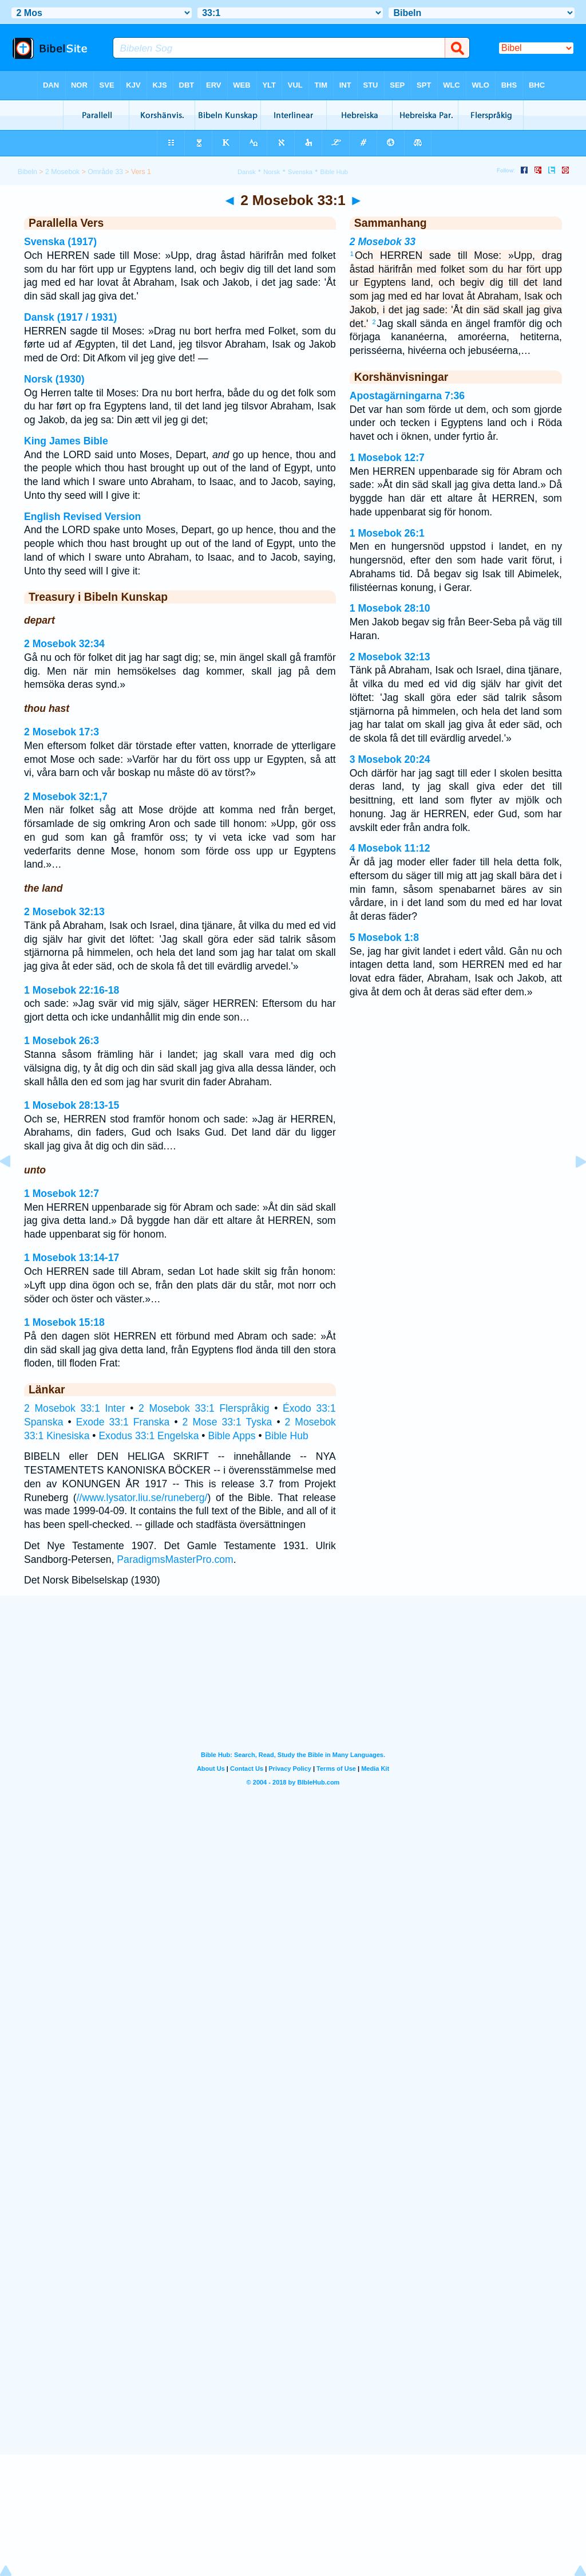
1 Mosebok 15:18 (64, 1322)
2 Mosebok (62, 172)
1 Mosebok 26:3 (61, 1040)
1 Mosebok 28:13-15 (71, 1105)
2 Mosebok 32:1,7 (66, 796)
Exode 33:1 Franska (123, 1422)
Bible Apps (231, 1435)
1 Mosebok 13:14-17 (71, 1257)
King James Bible (66, 441)
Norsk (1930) (54, 379)
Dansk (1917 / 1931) (70, 317)
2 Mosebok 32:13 (64, 911)
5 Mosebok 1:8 (384, 937)
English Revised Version (82, 516)
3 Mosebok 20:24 (390, 759)
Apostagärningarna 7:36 (407, 395)
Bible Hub (286, 1435)
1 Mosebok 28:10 (390, 608)
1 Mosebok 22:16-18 (71, 990)
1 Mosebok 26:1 (387, 533)
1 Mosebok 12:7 (61, 1193)
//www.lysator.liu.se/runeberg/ (142, 1497)
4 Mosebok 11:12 (390, 848)
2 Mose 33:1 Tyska (227, 1422)
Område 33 (105, 172)
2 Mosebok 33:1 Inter (74, 1408)
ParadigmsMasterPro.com (175, 1559)
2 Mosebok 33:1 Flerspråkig (203, 1408)
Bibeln (27, 172)
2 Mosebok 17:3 (61, 732)
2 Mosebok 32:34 (64, 643)
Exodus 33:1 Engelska (148, 1435)
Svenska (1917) (60, 241)
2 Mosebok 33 (382, 241)
